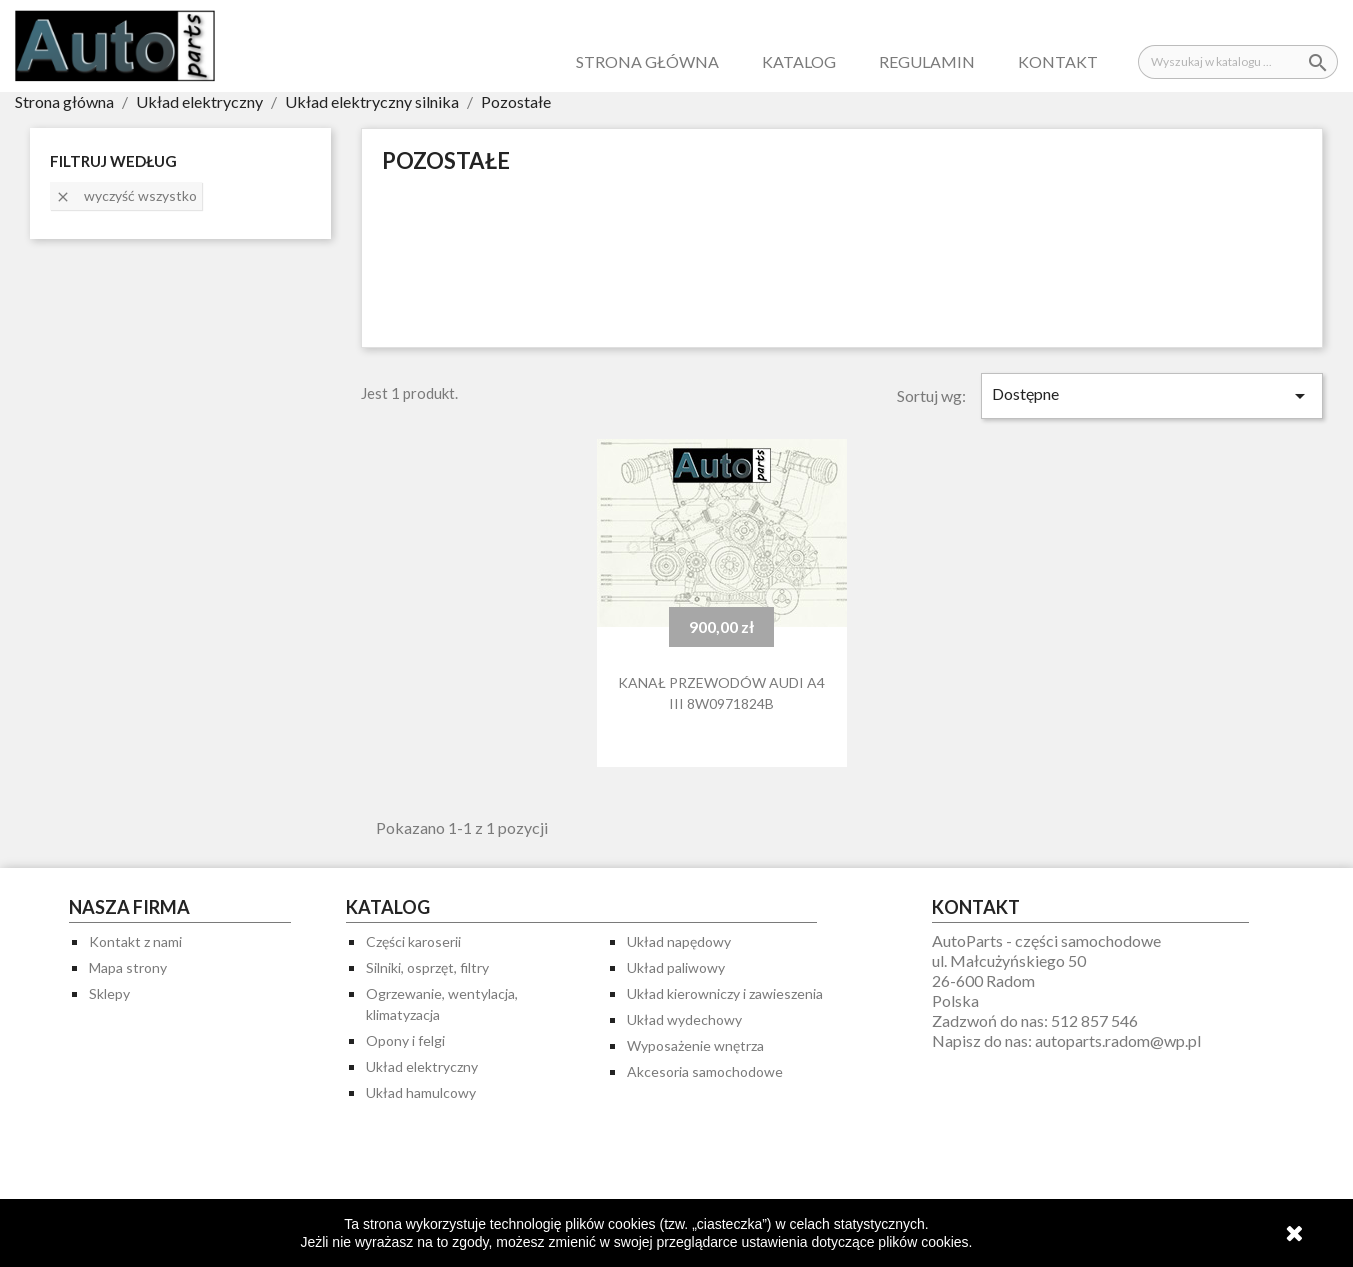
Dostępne (1152, 396)
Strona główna (647, 61)
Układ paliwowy (676, 967)
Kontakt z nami (135, 941)
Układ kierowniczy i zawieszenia (725, 993)
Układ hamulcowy (421, 1092)
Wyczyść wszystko (126, 196)
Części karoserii (413, 941)
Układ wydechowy (684, 1019)
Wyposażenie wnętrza (695, 1045)
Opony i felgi (405, 1040)
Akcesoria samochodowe (705, 1071)
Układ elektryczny (422, 1066)
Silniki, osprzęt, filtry (427, 967)
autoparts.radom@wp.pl (1118, 1040)
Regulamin (927, 61)
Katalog (799, 61)
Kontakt (1058, 61)
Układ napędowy (679, 941)
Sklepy (109, 993)
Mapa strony (128, 967)
